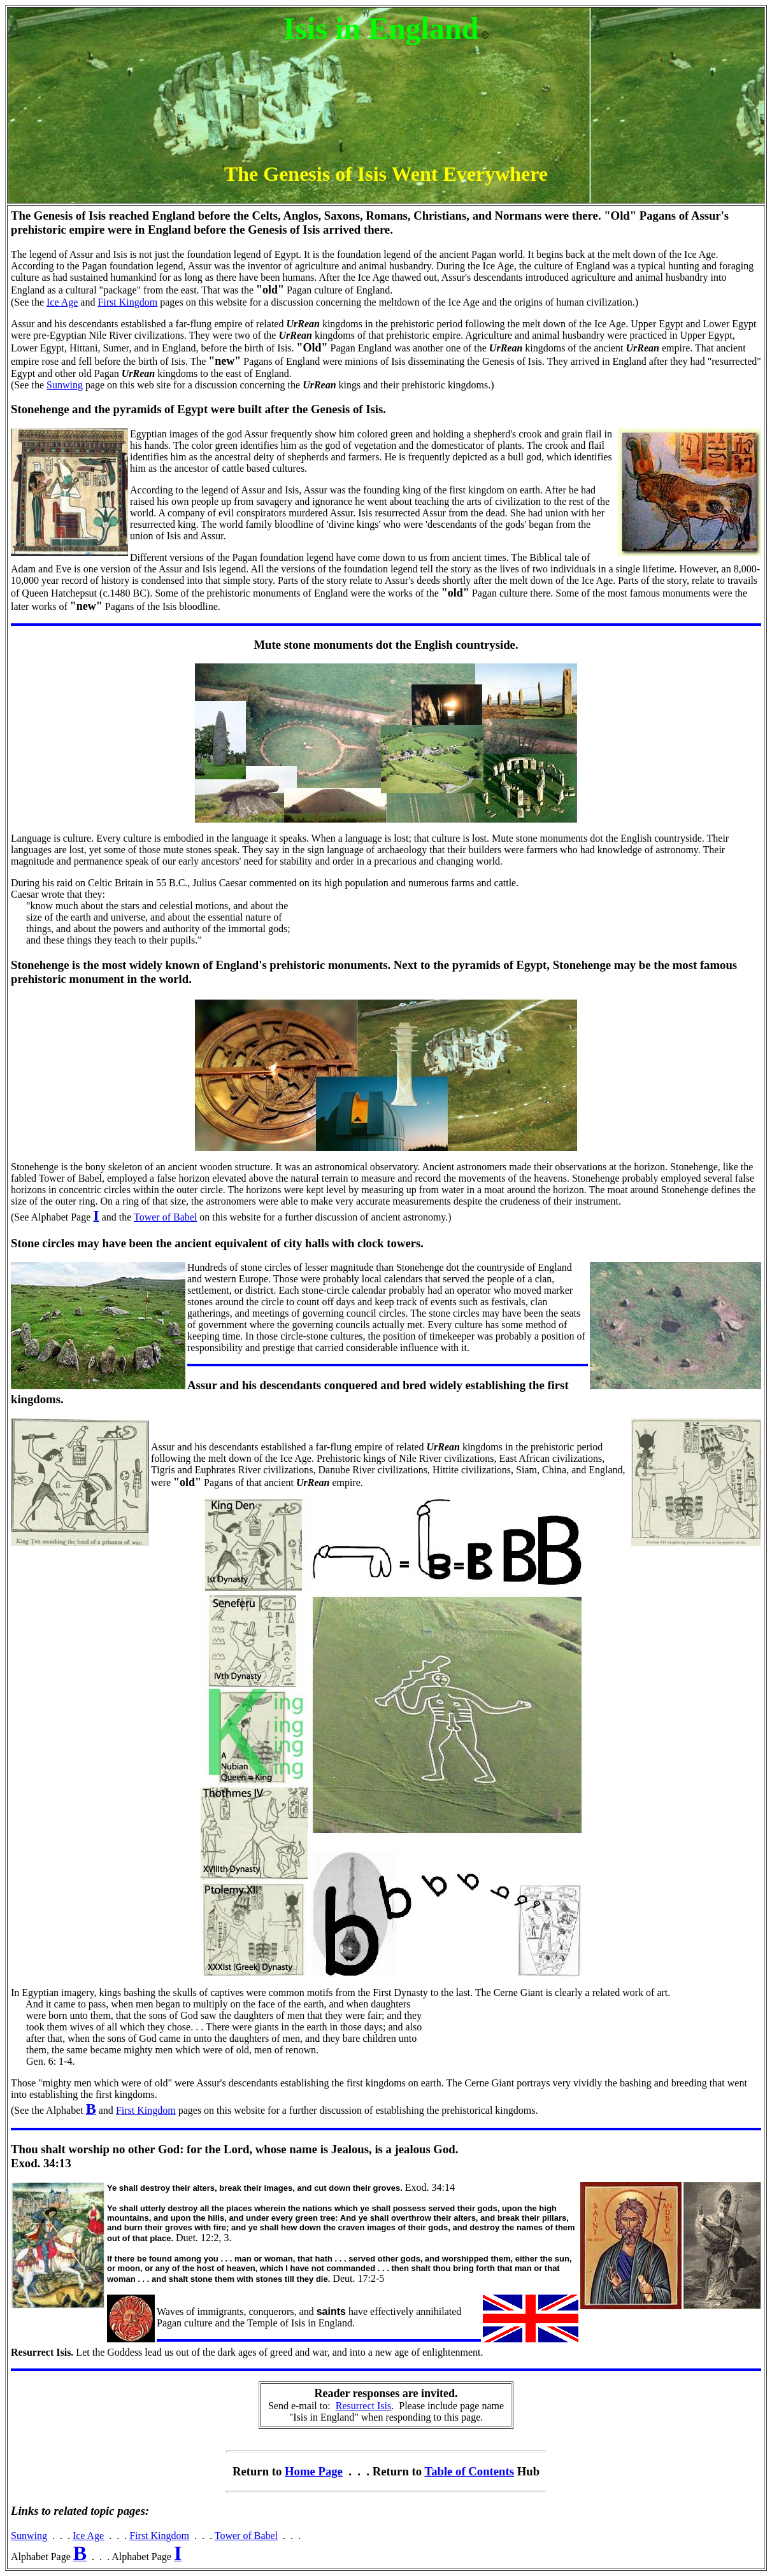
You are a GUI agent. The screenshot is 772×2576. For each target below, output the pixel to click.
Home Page (314, 2471)
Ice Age (62, 302)
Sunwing (64, 384)
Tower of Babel (165, 1217)
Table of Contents (469, 2471)
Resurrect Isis (364, 2405)
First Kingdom (127, 302)
